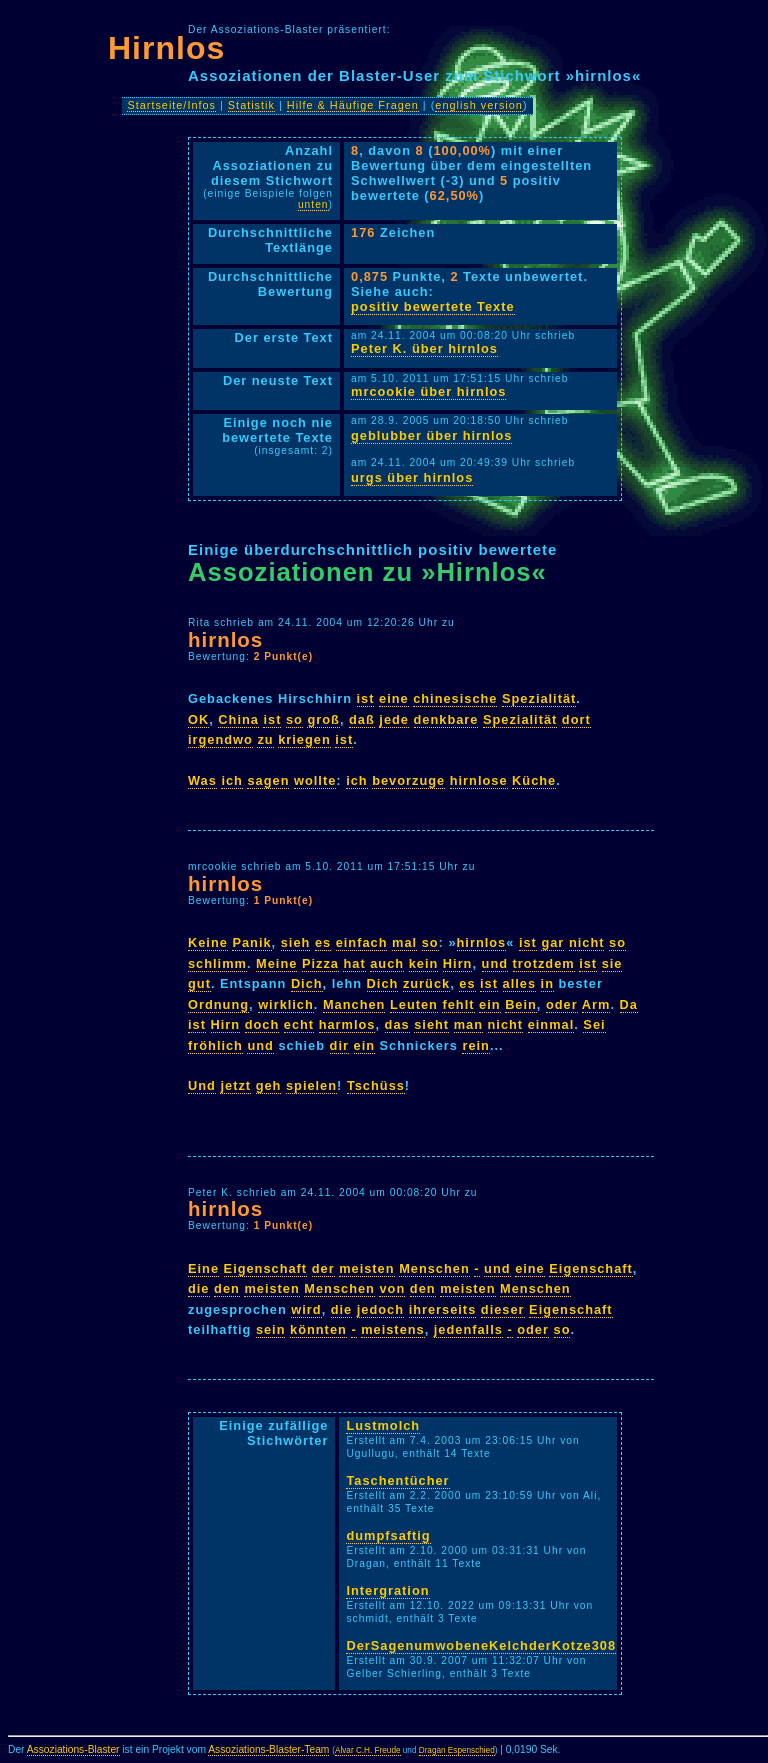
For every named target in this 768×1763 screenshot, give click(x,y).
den (227, 1288)
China (238, 719)
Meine (276, 963)
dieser (503, 1309)
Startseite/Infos (171, 105)
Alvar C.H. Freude (368, 1750)
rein (475, 1045)
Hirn (458, 963)
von (392, 1288)
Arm (596, 1004)
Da (629, 1004)
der (323, 1268)
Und (202, 1085)
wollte (315, 780)
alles (519, 983)
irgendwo (220, 739)
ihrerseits (443, 1309)
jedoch (380, 1309)
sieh (296, 942)
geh (269, 1085)
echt (299, 1024)
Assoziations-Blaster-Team (268, 1749)
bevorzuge (408, 780)
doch (262, 1024)
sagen (268, 780)
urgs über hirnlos (412, 477)
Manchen (354, 1004)
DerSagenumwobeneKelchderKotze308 (481, 1645)
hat (354, 963)
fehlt (458, 1004)
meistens (392, 1329)
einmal (551, 1024)
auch (387, 963)
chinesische (455, 698)
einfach (362, 942)
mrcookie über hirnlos (428, 391)
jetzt (235, 1085)
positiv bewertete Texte (433, 306)
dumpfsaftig (388, 1535)
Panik (251, 942)
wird (306, 1309)
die (199, 1288)
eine (394, 698)
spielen (311, 1085)
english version (479, 105)
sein (271, 1329)
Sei (594, 1024)
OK (198, 719)
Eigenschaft (266, 1268)
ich (232, 780)
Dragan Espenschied (457, 1750)
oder (562, 1004)
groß (323, 719)
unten (313, 204)
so (294, 719)
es (323, 942)
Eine (203, 1268)
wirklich (286, 1004)
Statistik (251, 105)
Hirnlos (166, 48)
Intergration (387, 1590)
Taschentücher (397, 1480)
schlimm (217, 963)
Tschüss (376, 1085)
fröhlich (215, 1045)
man (468, 1024)
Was (202, 780)
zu (265, 739)
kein (424, 963)
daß (362, 719)
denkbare (446, 719)
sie (612, 963)
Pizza (320, 963)
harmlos (347, 1024)
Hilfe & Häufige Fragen (353, 105)
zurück (426, 983)
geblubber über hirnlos (431, 435)
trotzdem (544, 963)
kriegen (304, 739)
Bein (521, 1004)
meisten (366, 1268)
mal (404, 942)
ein (490, 1004)
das (397, 1024)
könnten (318, 1329)
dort (576, 719)
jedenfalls (468, 1329)
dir (339, 1045)
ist (366, 698)
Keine (208, 942)
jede (394, 719)
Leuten (414, 1004)
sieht (431, 1024)
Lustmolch (383, 1425)
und (495, 963)
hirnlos (225, 639)
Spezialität (539, 698)
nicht (587, 942)
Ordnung (218, 1004)
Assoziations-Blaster (73, 1749)
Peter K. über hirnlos (424, 348)
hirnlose (479, 780)
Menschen (434, 1268)
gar (552, 942)
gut (199, 983)
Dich (307, 983)
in (547, 983)
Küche (534, 780)
